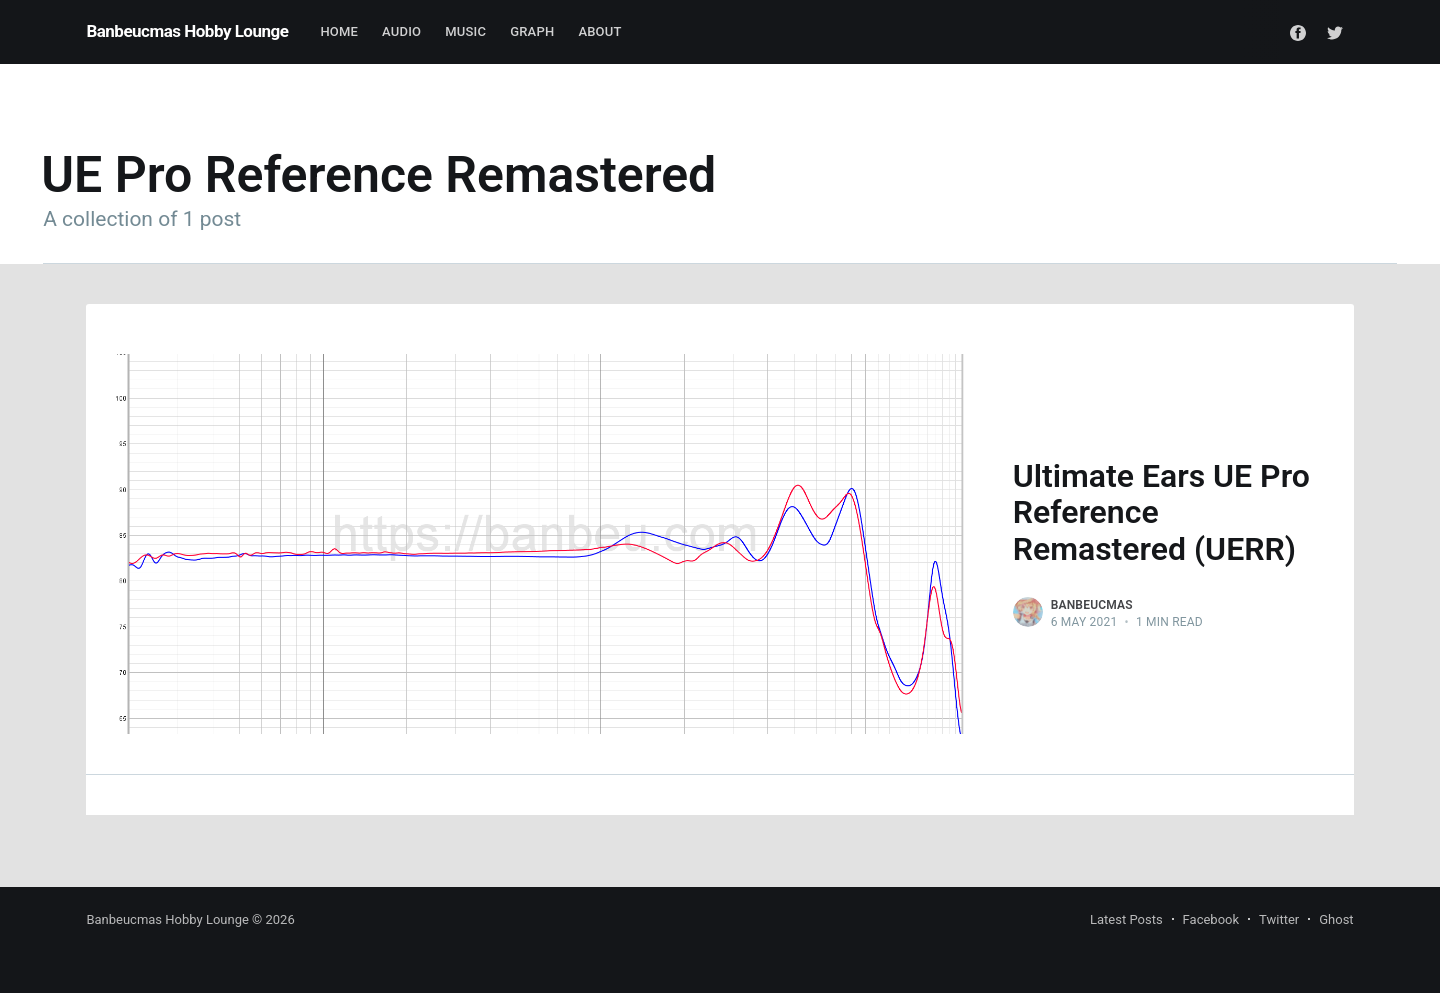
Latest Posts (1126, 919)
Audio (401, 31)
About (599, 31)
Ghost (1336, 919)
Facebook (1211, 919)
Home (339, 31)
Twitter (1279, 919)
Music (465, 31)
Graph (532, 31)
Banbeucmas (1092, 605)
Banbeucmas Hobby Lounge (187, 31)
